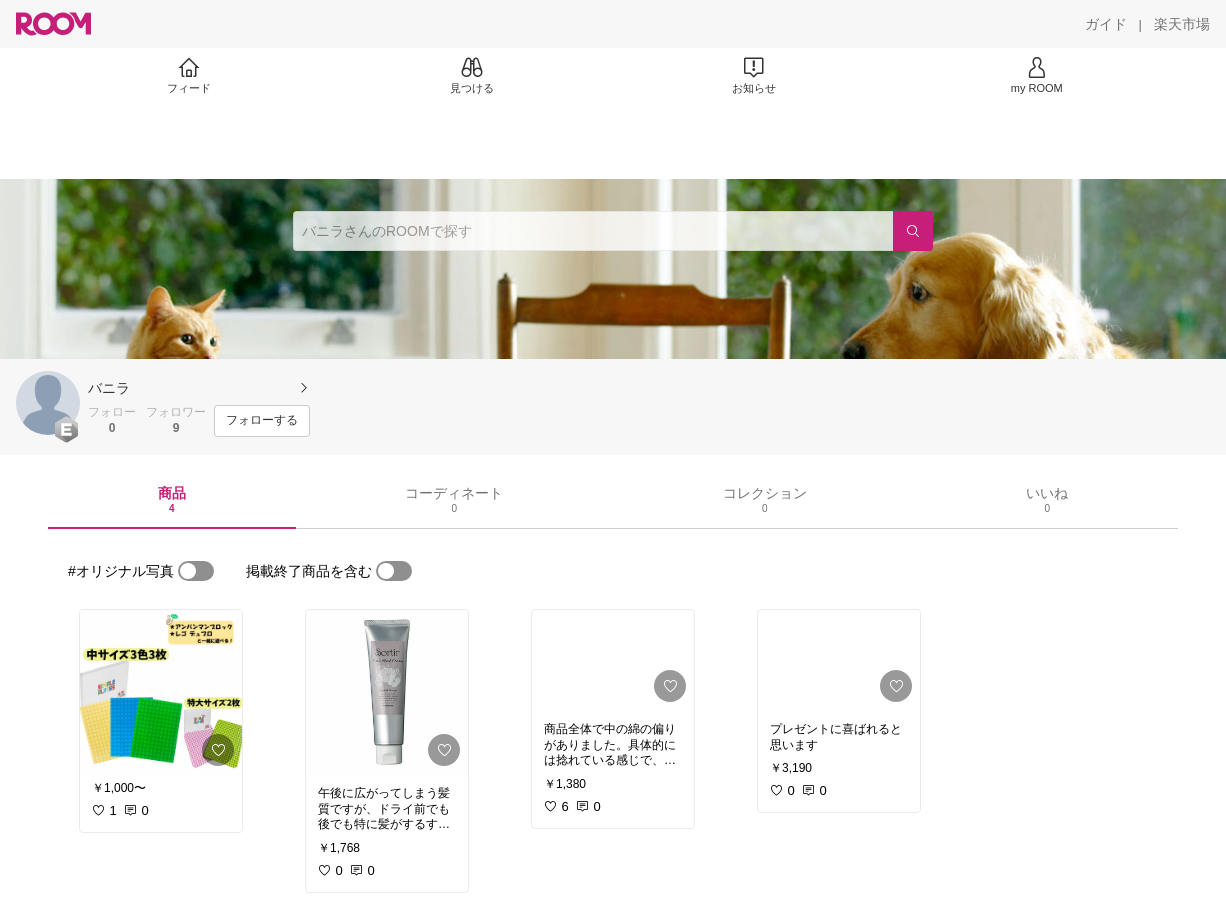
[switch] (196, 571)
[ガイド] (1106, 24)
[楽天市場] (1182, 24)
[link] (161, 692)
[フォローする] (262, 421)
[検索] (913, 231)
